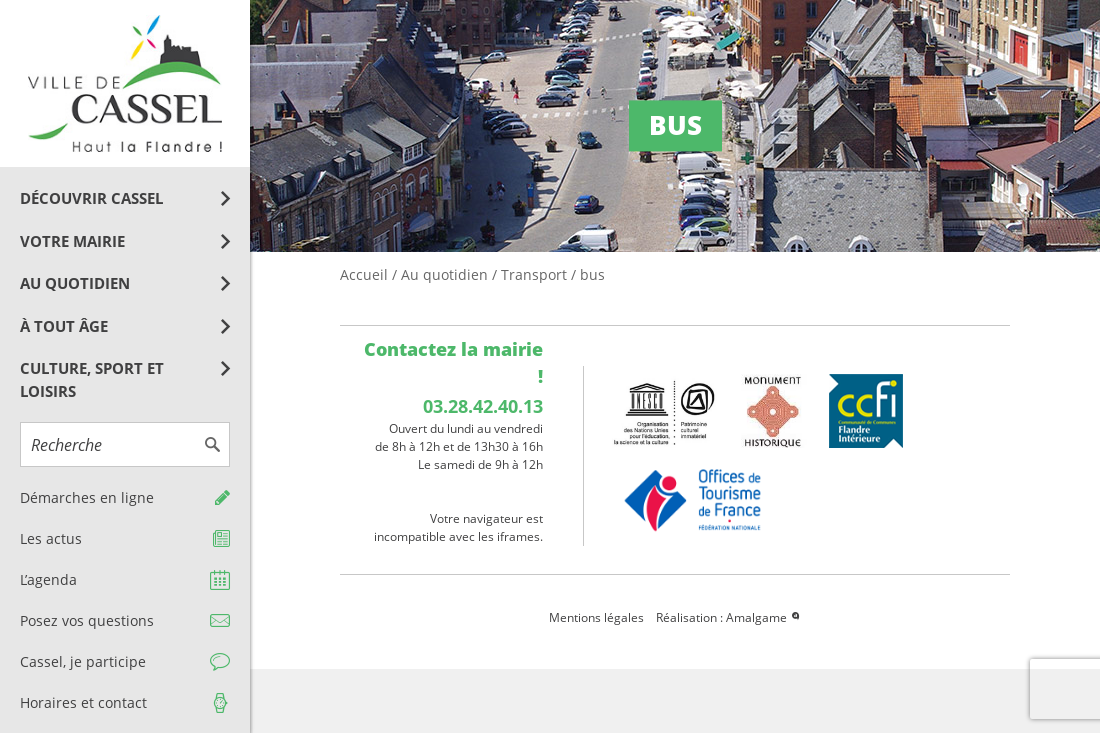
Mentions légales (596, 617)
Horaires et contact (83, 702)
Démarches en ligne (87, 497)
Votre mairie (72, 241)
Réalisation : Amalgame (729, 617)
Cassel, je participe (83, 661)
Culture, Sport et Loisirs (92, 379)
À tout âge (64, 326)
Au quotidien (75, 283)
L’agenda (48, 579)
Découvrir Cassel (91, 198)
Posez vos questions (87, 620)
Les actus (51, 538)
